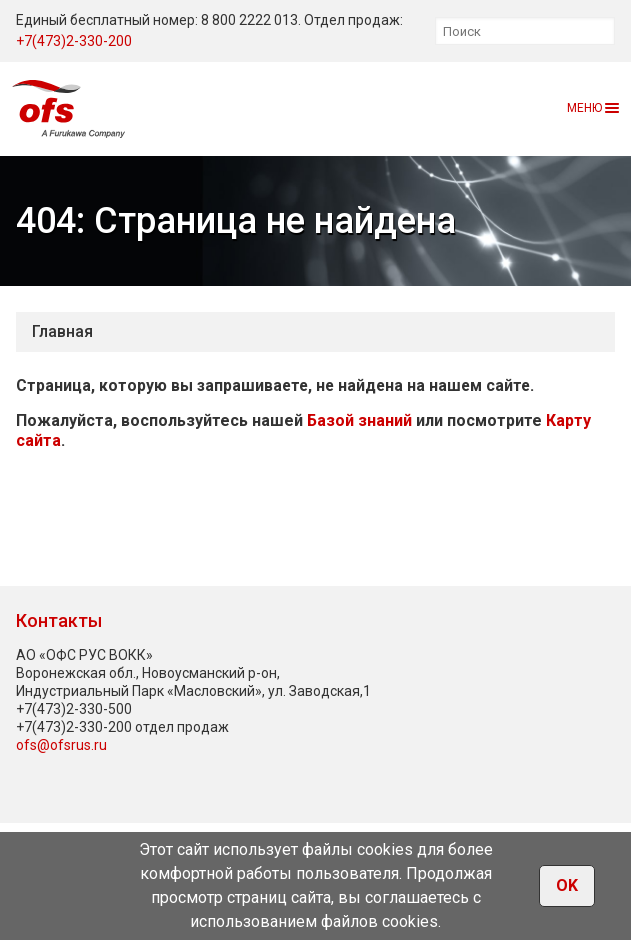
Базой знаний (359, 420)
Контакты (59, 620)
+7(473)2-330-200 (74, 41)
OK (567, 885)
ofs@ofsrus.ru (61, 745)
